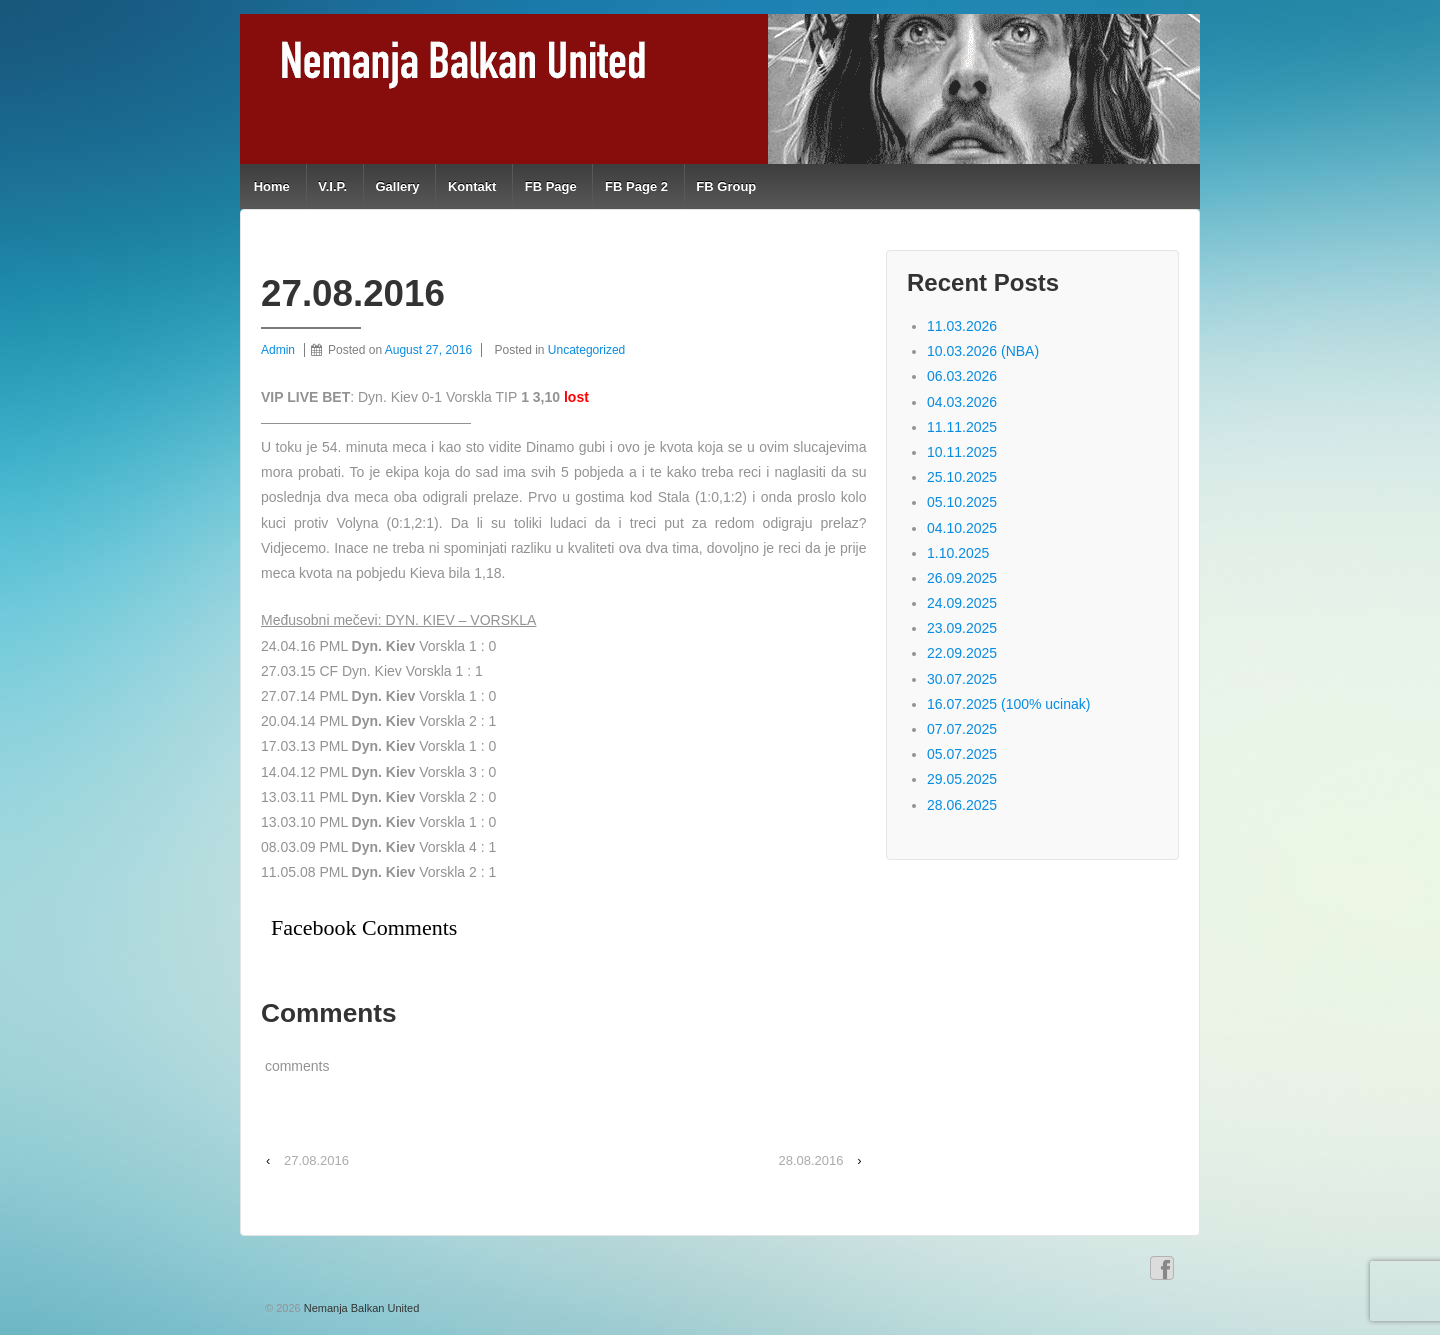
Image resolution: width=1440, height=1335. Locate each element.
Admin (278, 350)
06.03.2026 (962, 376)
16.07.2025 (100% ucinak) (1008, 704)
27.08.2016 (316, 1160)
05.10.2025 (962, 502)
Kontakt (472, 186)
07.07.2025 (962, 729)
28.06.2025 (962, 805)
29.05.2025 (962, 779)
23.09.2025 (962, 628)
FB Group (726, 186)
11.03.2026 (962, 326)
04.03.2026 (962, 402)
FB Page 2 (636, 186)
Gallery (397, 186)
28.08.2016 (810, 1160)
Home (272, 186)
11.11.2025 (962, 427)
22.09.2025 (962, 653)
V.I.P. (332, 186)
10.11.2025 (962, 452)
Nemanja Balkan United (360, 1308)
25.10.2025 (962, 477)
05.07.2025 (962, 754)
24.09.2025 (962, 603)
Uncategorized (586, 350)
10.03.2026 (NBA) (983, 351)
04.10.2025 (962, 528)
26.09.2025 (962, 578)
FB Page (551, 186)
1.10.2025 (958, 553)
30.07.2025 (962, 679)
